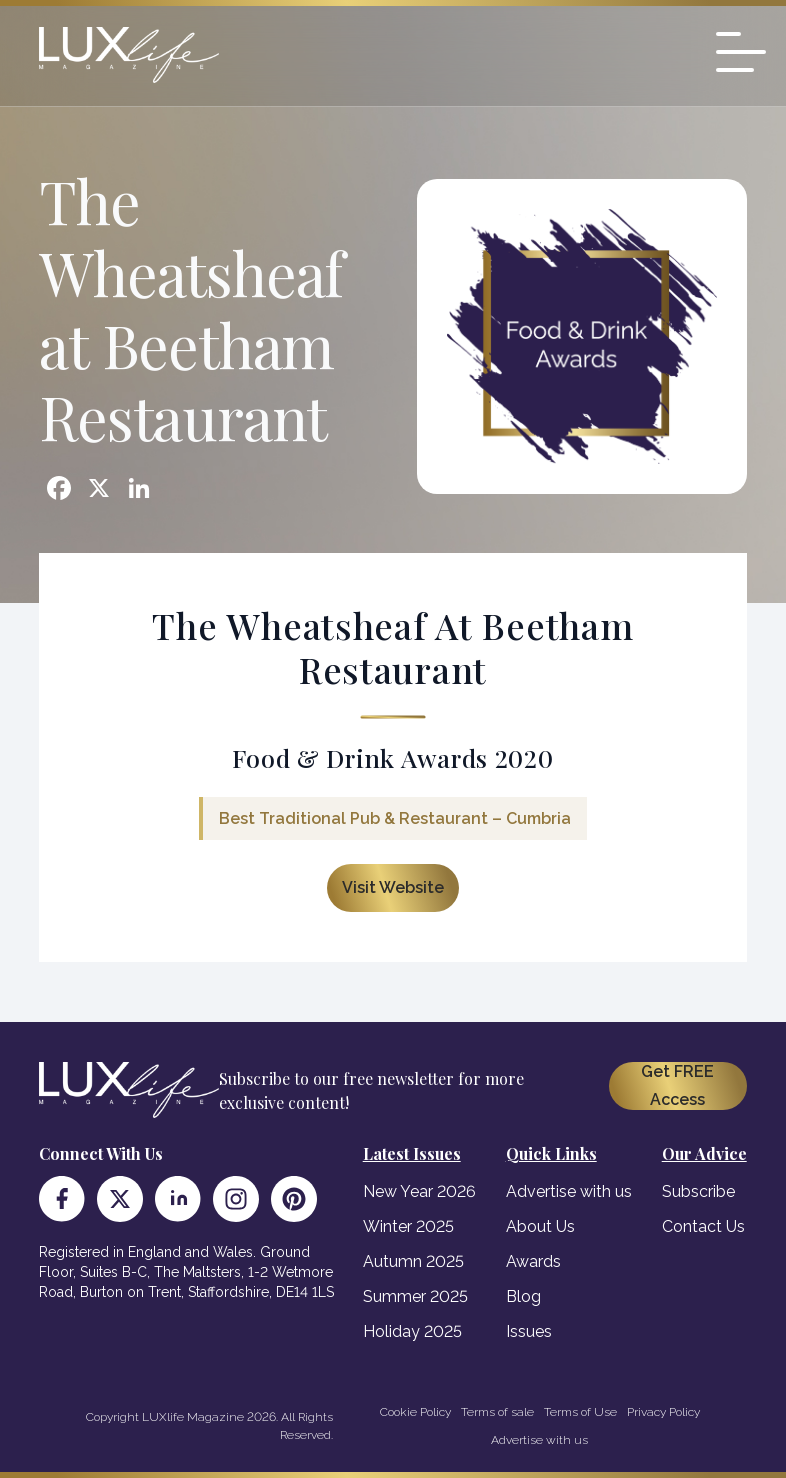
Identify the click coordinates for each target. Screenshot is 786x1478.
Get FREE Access (677, 1085)
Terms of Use (580, 1412)
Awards (533, 1261)
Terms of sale (497, 1412)
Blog (523, 1296)
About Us (540, 1226)
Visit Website (393, 887)
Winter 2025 (408, 1226)
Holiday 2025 (412, 1331)
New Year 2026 (419, 1191)
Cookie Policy (415, 1412)
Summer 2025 (415, 1296)
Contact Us (703, 1226)
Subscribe (698, 1191)
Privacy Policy (663, 1412)
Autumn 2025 (413, 1261)
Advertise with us (569, 1191)
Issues (529, 1331)
